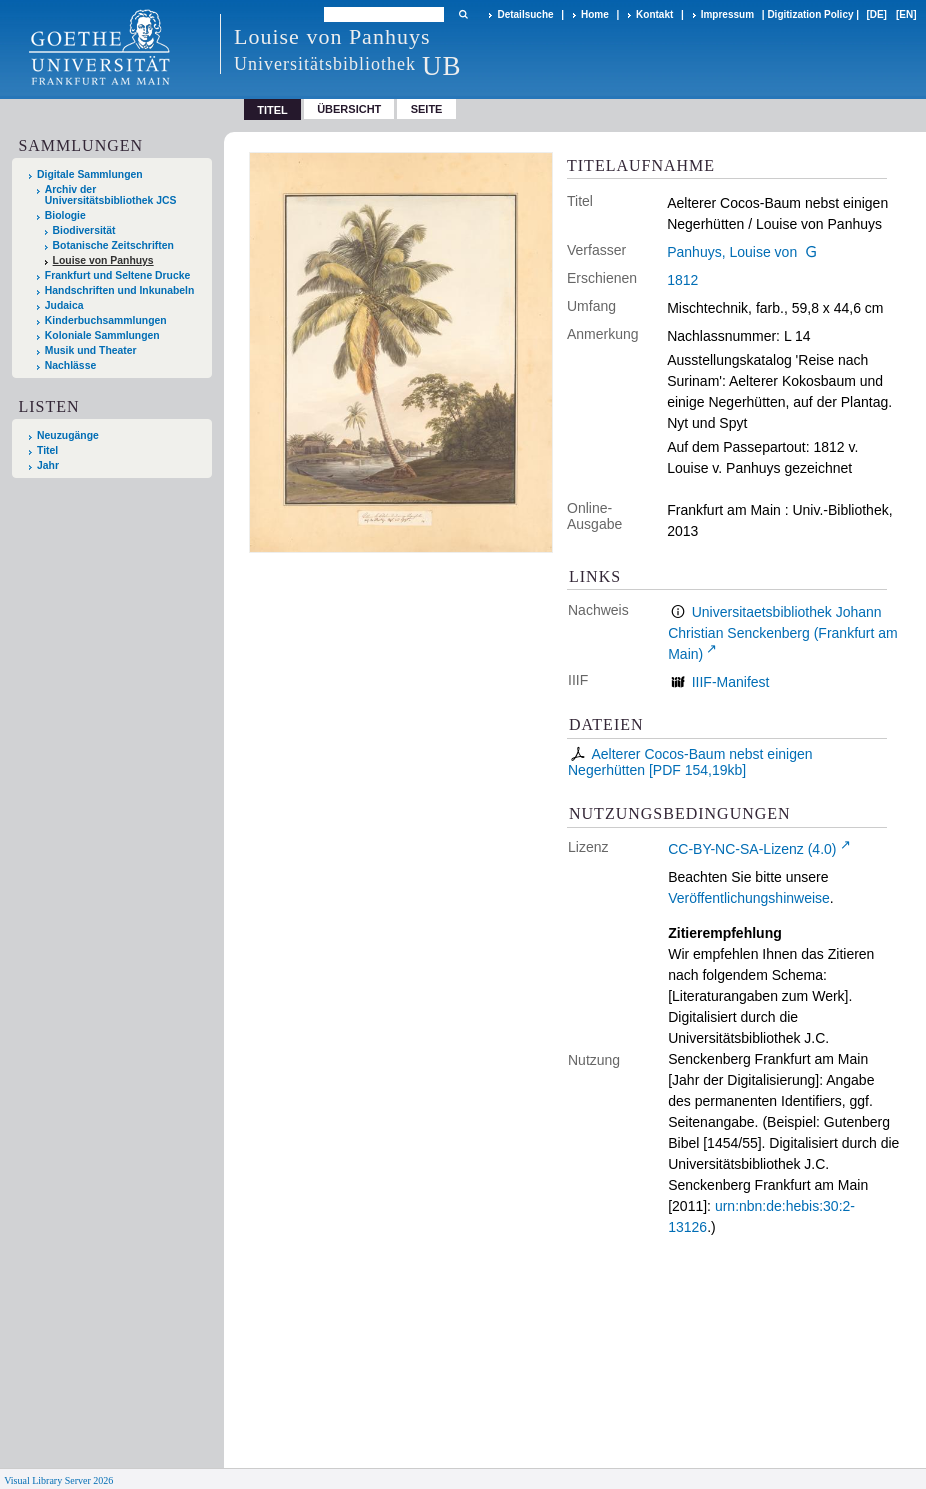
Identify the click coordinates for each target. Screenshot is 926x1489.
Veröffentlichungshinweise (749, 898)
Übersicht (349, 109)
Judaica (64, 305)
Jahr (48, 465)
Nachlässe (70, 365)
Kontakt (654, 14)
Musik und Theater (91, 350)
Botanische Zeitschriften (113, 245)
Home (595, 14)
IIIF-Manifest (731, 682)
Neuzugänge (68, 435)
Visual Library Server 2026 (58, 1480)
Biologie (65, 215)
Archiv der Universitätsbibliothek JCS (111, 195)
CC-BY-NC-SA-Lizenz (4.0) (752, 849)
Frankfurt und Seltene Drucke (118, 275)
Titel (47, 450)
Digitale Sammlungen (90, 174)
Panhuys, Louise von (732, 252)
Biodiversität (84, 230)
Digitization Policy (810, 14)
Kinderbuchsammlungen (106, 320)
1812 (682, 280)
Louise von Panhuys (103, 260)
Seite (427, 109)
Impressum (727, 14)
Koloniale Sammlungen (102, 335)
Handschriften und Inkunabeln (120, 290)
